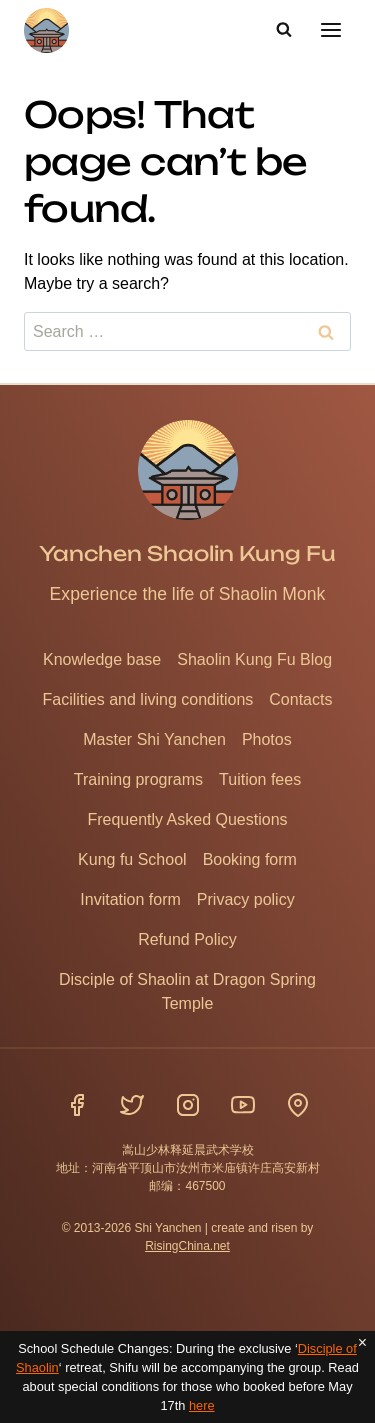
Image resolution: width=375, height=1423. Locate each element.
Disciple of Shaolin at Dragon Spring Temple (187, 991)
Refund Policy (187, 939)
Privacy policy (246, 899)
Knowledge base (102, 659)
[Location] (298, 1105)
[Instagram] (188, 1105)
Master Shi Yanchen (154, 739)
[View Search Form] (284, 30)
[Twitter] (132, 1105)
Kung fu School (132, 859)
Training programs (138, 779)
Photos (267, 739)
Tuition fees (260, 779)
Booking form (250, 859)
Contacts (300, 699)
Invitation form (130, 899)
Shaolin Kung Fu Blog (254, 659)
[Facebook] (77, 1105)
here (202, 1405)
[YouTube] (243, 1105)
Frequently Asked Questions (187, 819)
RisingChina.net (187, 1246)
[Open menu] (330, 29)
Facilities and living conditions (148, 699)
